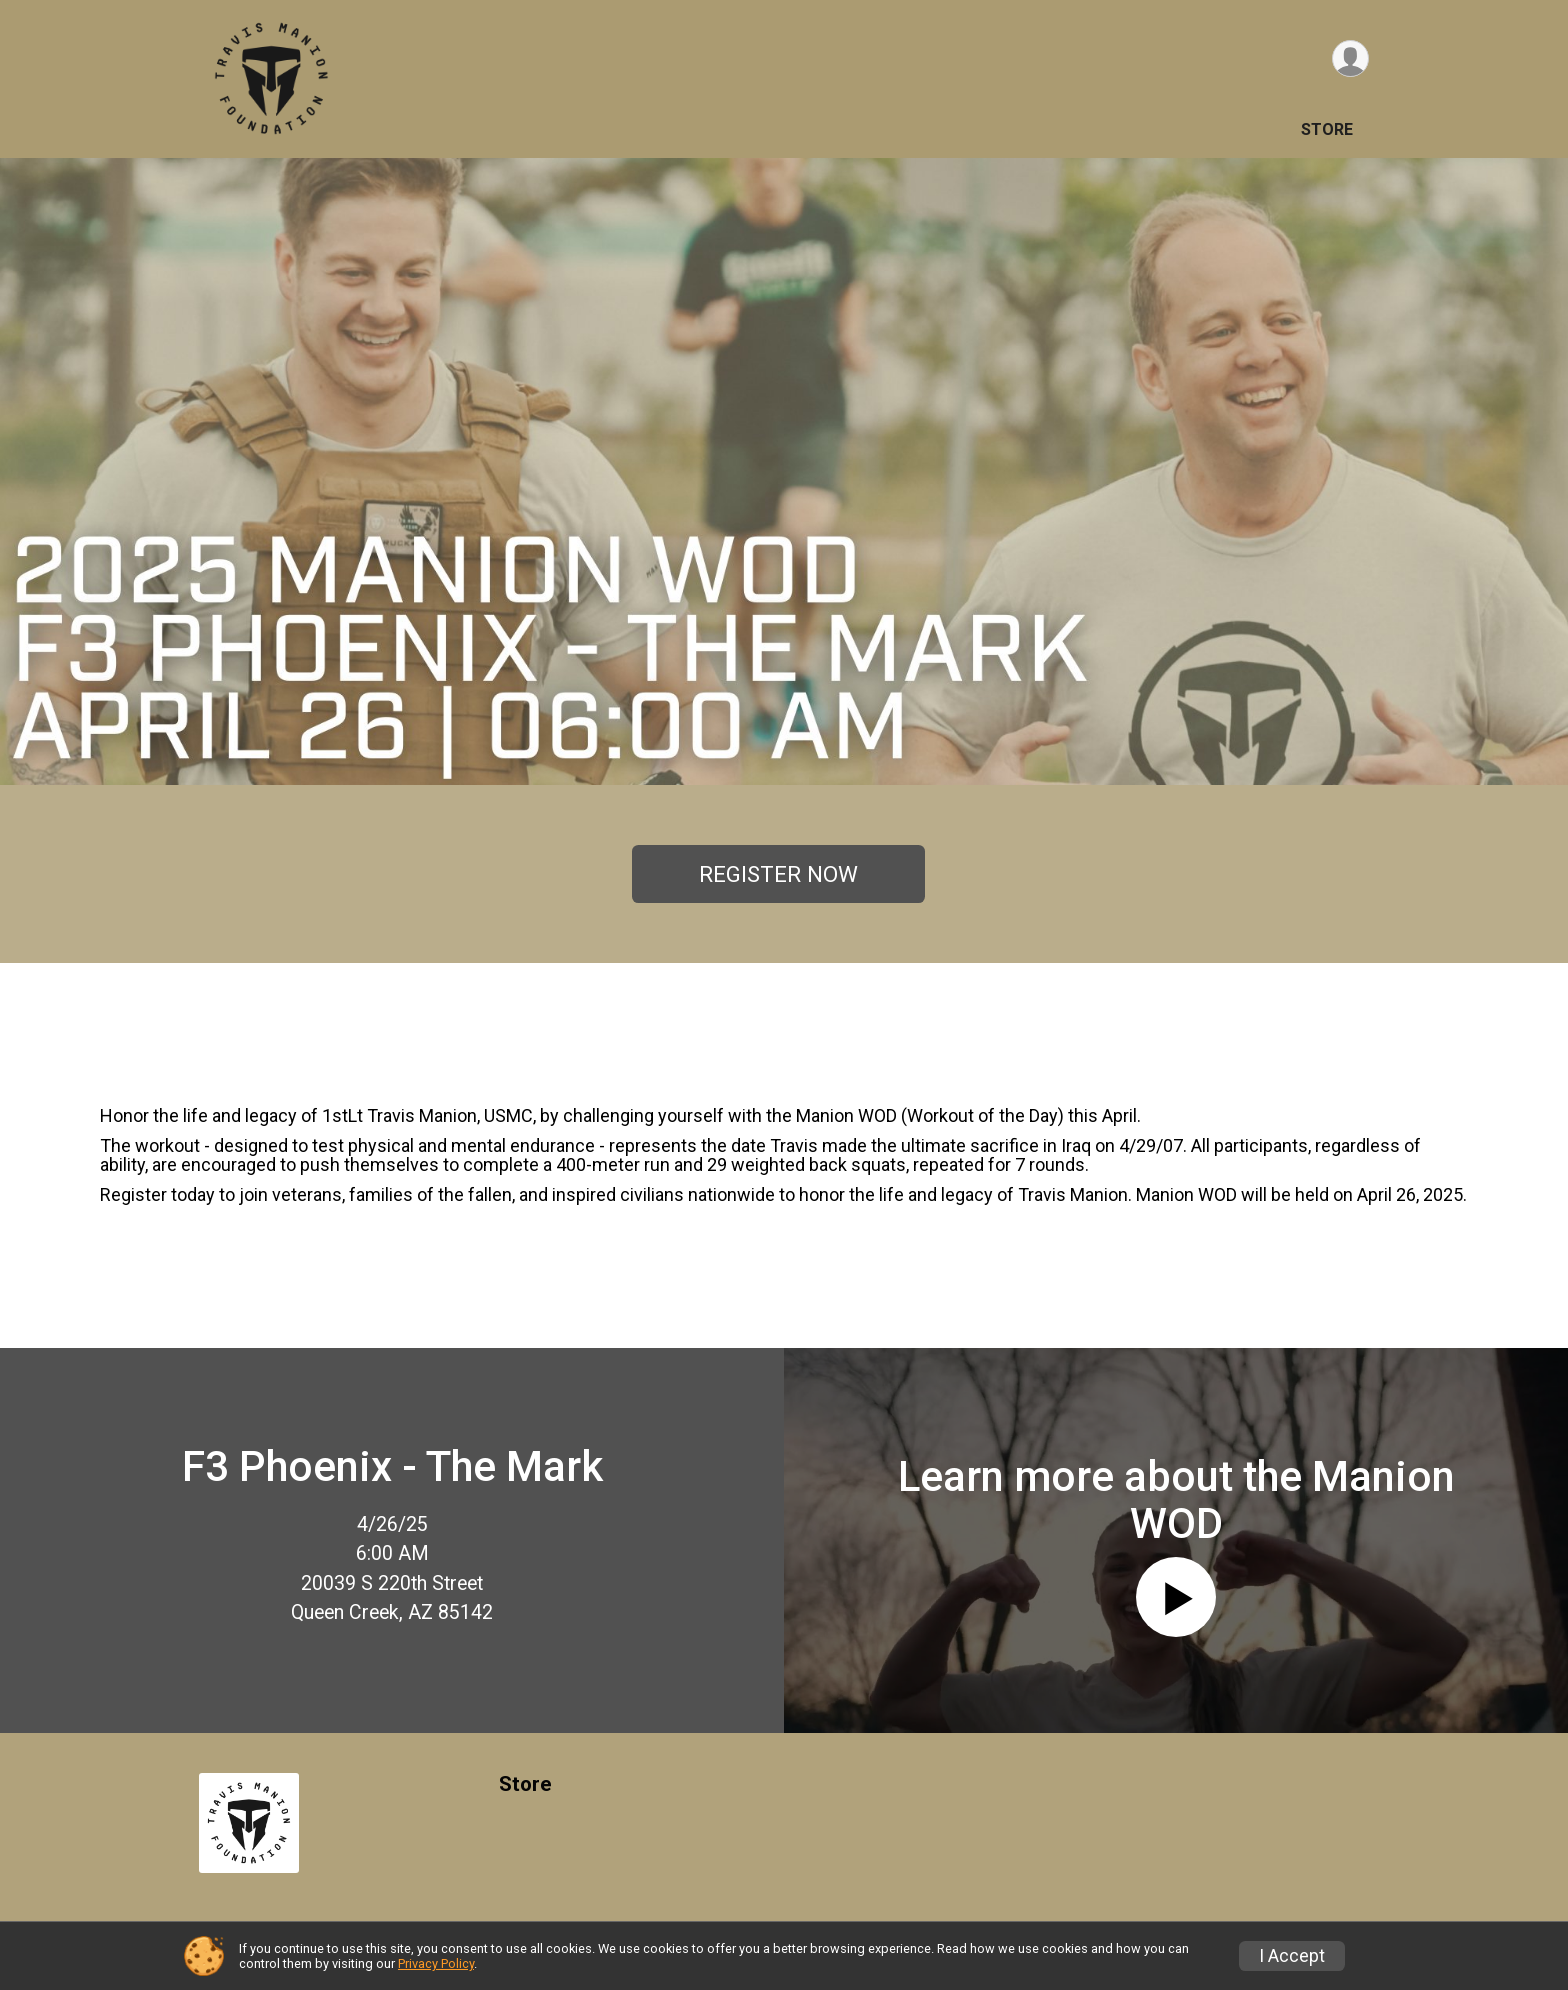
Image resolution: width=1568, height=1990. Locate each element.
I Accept (1292, 1956)
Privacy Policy (436, 1963)
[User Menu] (1350, 58)
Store (1327, 129)
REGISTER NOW (778, 874)
